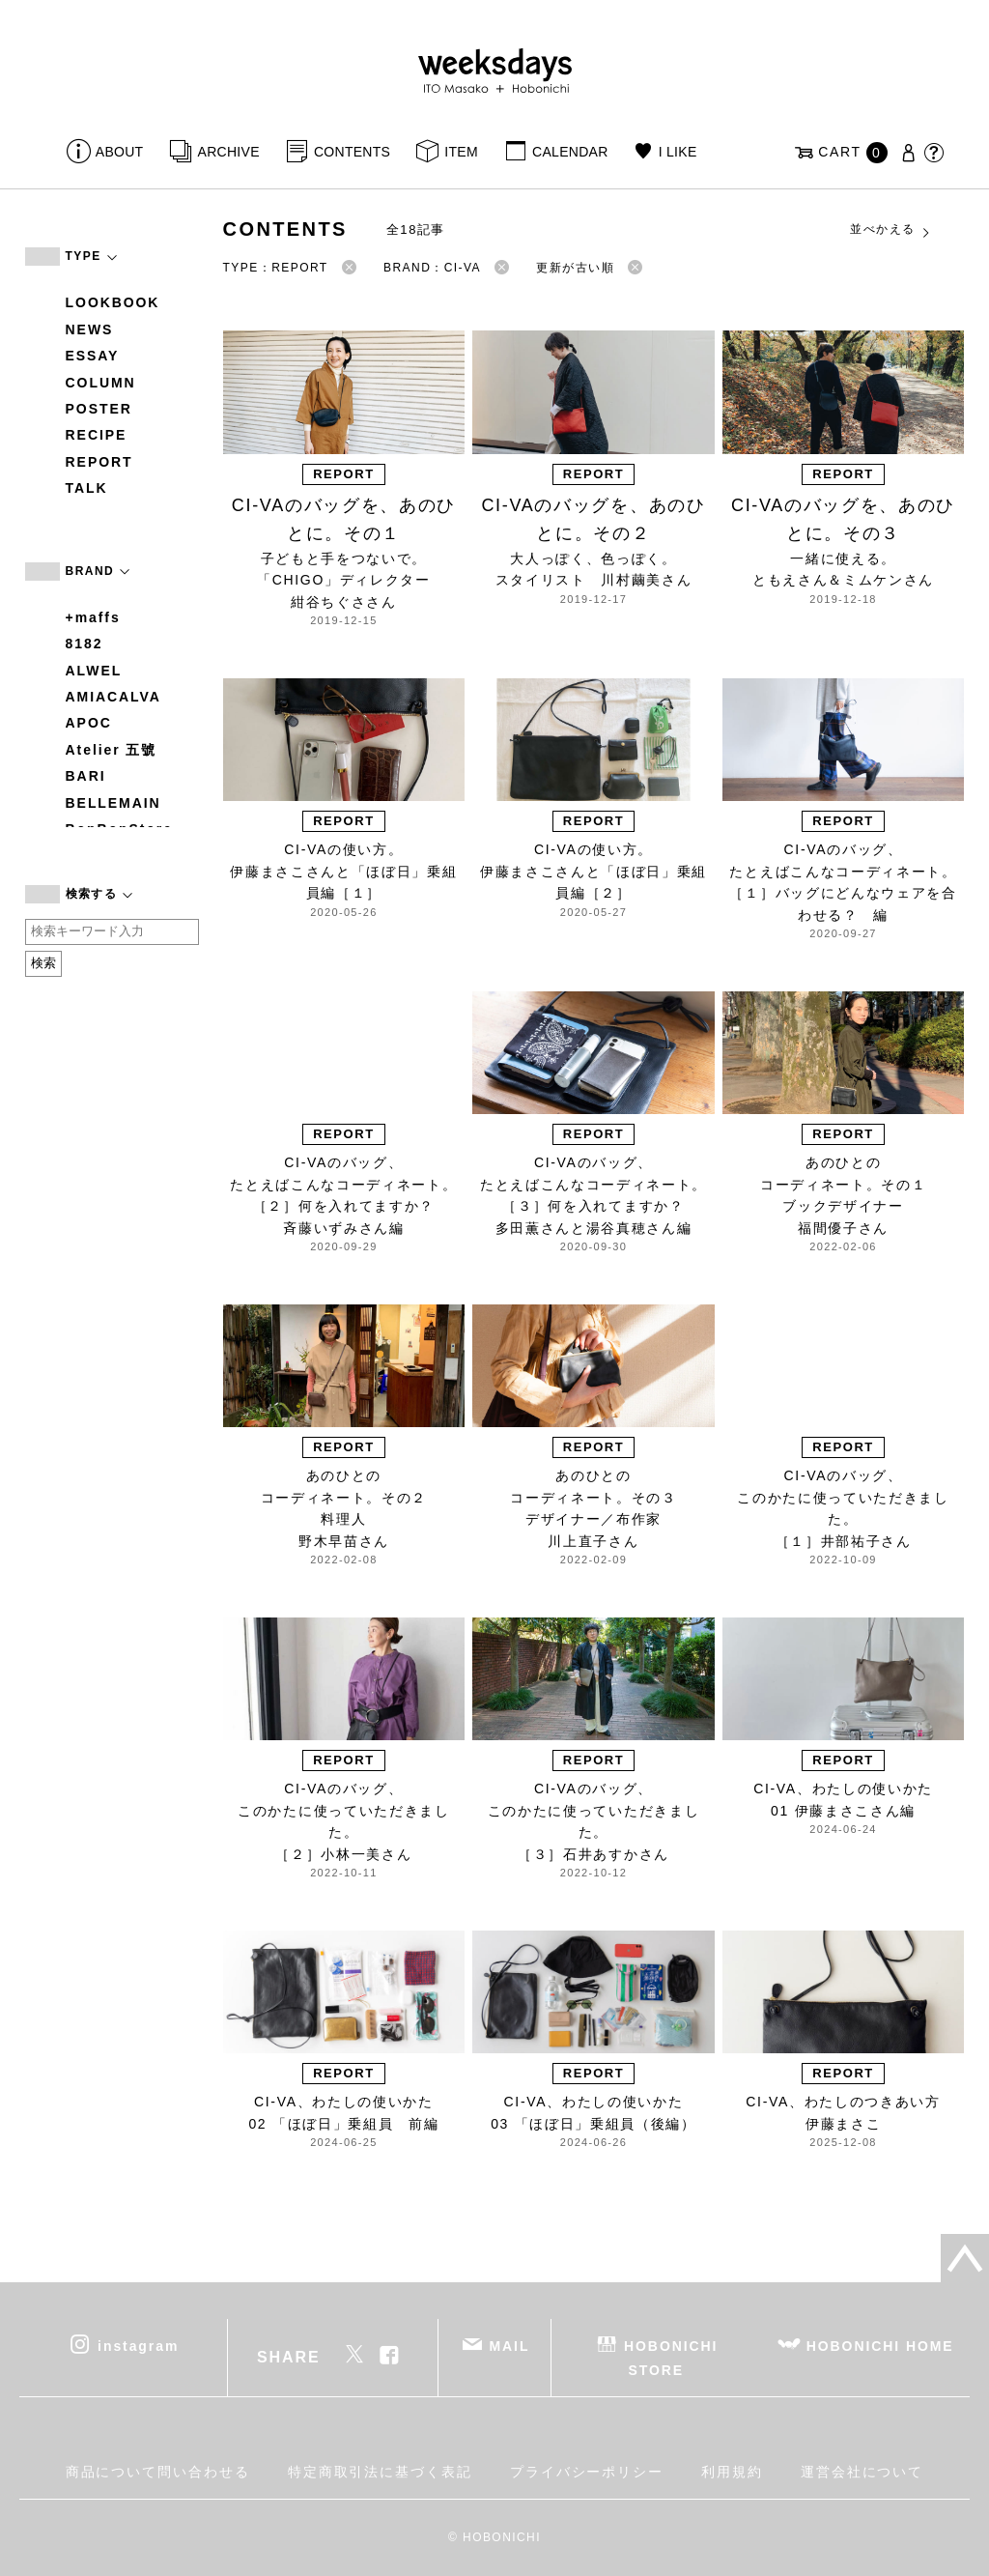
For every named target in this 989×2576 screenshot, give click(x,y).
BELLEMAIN (113, 803)
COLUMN (101, 382)
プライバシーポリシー (587, 2471)
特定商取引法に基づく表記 (380, 2471)
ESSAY (93, 355)
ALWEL (94, 670)
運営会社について (862, 2471)
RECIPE (96, 435)
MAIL (509, 2345)
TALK (87, 488)
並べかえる (890, 230)
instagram (138, 2345)
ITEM (461, 151)
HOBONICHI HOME (880, 2345)
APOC (89, 722)
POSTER (99, 408)
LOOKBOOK (113, 302)
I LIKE (678, 151)
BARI (86, 776)
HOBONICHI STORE (671, 2357)
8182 (84, 643)
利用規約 (732, 2471)
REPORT (99, 462)
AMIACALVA (113, 696)
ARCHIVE (229, 151)
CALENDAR (570, 151)
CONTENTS (352, 151)
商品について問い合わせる (158, 2471)
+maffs (93, 617)
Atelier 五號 (111, 750)
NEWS (90, 329)
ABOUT (120, 151)
